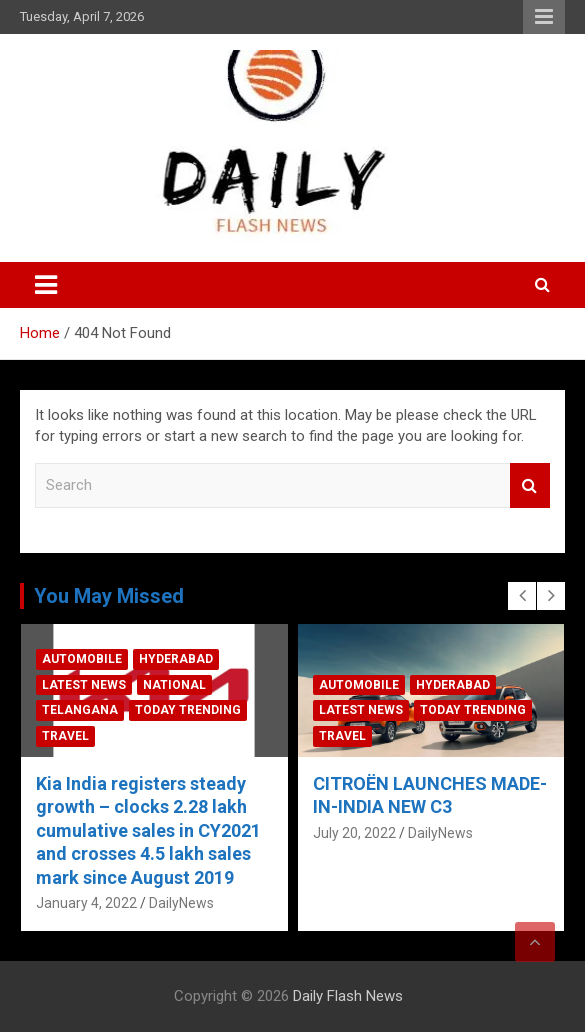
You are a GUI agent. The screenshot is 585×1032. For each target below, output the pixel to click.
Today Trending (188, 710)
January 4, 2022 (86, 903)
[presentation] (522, 596)
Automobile (82, 659)
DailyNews (181, 903)
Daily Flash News (348, 996)
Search (530, 485)
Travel (65, 736)
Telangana (80, 710)
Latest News (84, 685)
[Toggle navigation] (46, 285)
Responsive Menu (544, 17)
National (174, 685)
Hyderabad (176, 659)
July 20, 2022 (354, 833)
